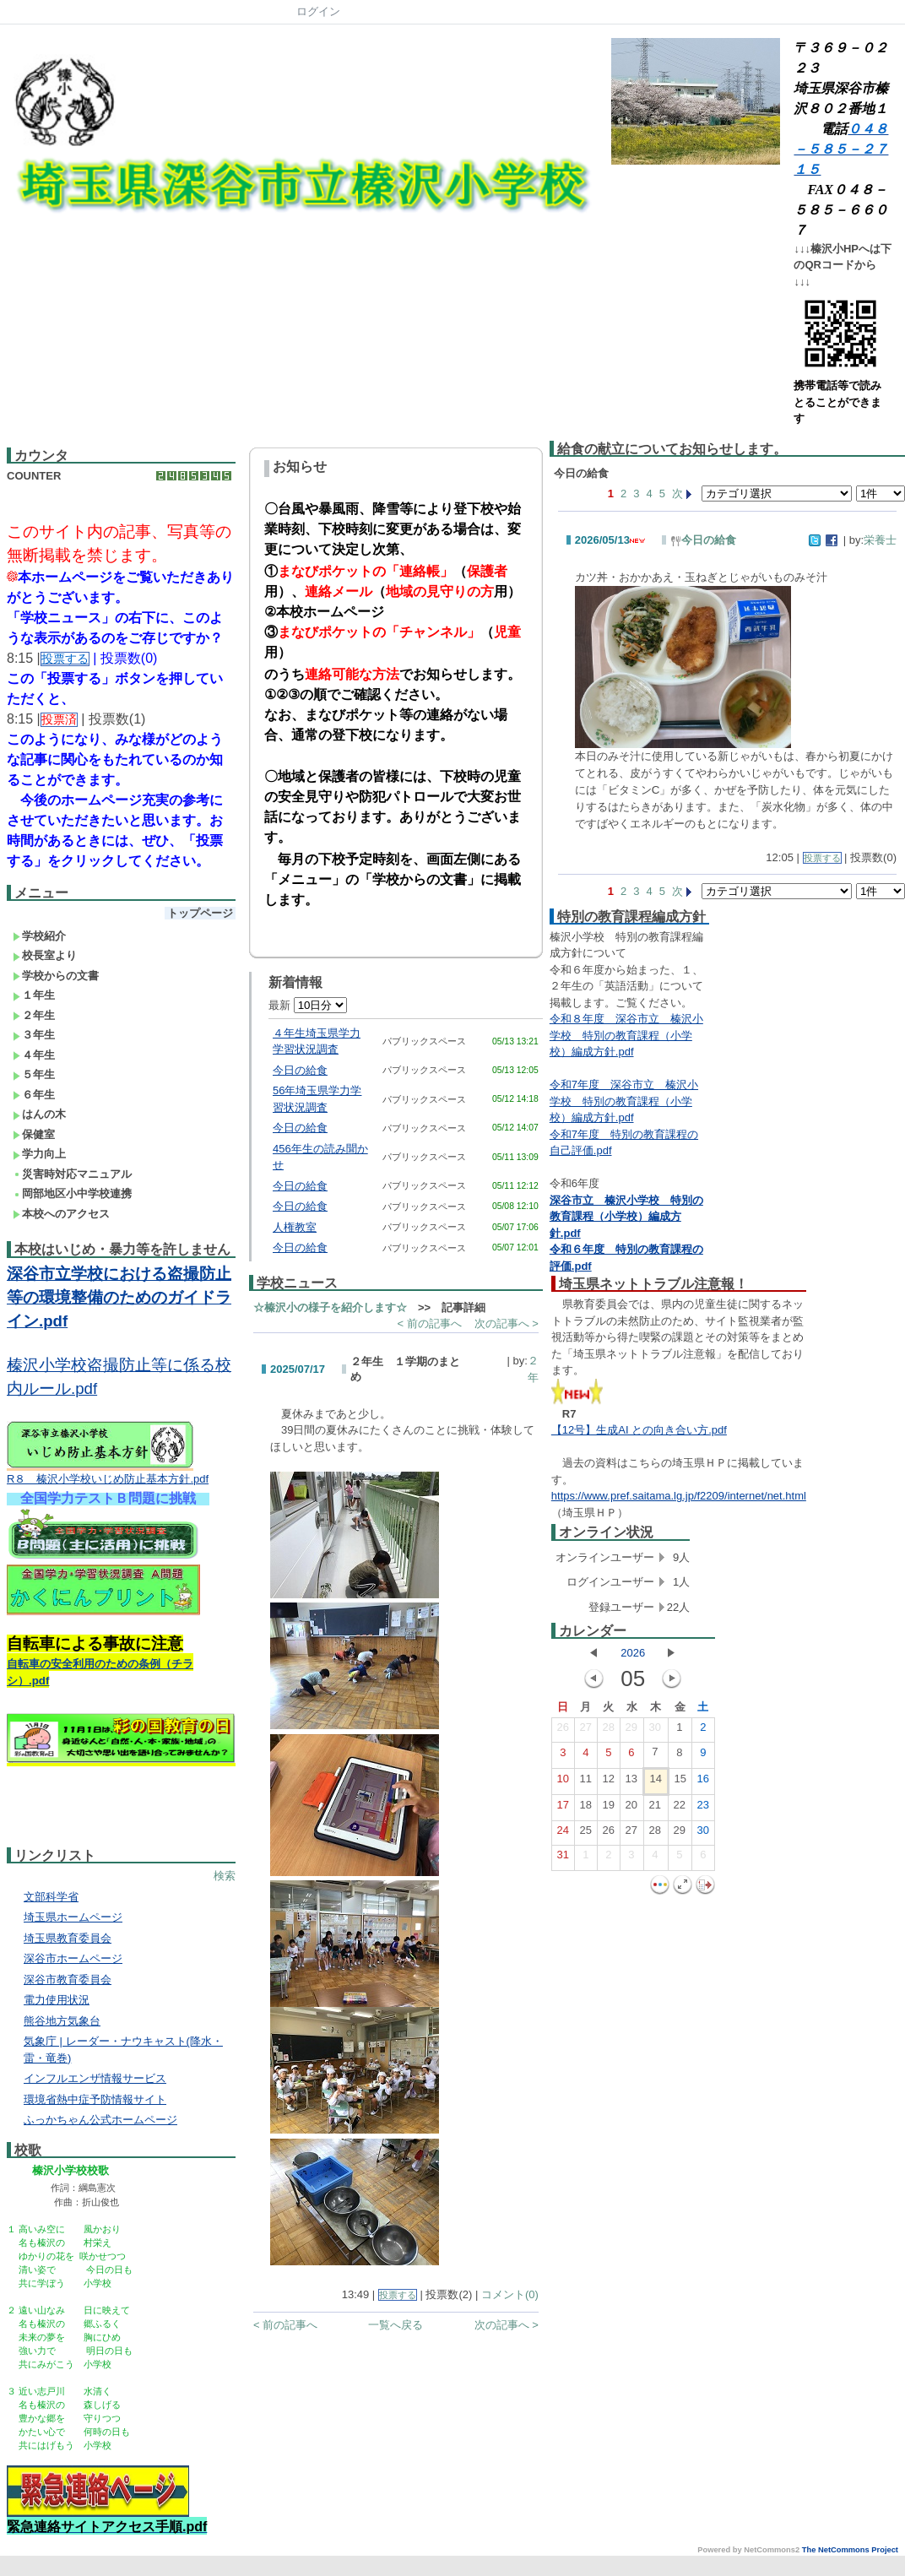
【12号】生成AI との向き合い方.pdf (639, 1430)
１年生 (34, 995)
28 (609, 1731)
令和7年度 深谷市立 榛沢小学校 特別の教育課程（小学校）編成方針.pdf (624, 1101)
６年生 (34, 1094)
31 (563, 1858)
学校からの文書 (56, 975)
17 (563, 1808)
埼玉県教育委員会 (67, 1938)
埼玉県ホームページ (73, 1917)
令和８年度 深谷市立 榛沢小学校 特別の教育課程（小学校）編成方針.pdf (626, 1035)
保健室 (34, 1134)
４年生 (34, 1055)
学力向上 (39, 1153)
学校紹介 (39, 936)
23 (703, 1808)
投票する (397, 2295)
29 (631, 1731)
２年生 (34, 1015)
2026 (632, 1652)
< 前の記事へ (429, 1323)
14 (656, 1782)
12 (609, 1782)
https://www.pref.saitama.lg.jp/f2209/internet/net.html (678, 1495)
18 (586, 1808)
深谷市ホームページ (73, 1958)
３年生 (34, 1034)
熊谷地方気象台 (62, 2021)
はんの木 (39, 1114)
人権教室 (295, 1227)
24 (563, 1834)
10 (563, 1782)
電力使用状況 (56, 1999)
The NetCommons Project (850, 2550)
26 (563, 1731)
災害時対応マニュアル (72, 1174)
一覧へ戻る (395, 2324)
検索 (225, 1875)
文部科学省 (51, 1896)
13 (631, 1782)
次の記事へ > (506, 1323)
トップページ (200, 913)
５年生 (34, 1074)
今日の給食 (300, 1070)
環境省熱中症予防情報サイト (95, 2099)
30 (655, 1731)
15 (680, 1782)
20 (631, 1808)
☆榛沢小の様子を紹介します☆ (330, 1307)
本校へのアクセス (61, 1213)
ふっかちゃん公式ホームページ (100, 2119)
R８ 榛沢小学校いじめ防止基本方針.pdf (108, 1478)
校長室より (45, 955)
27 (586, 1731)
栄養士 (880, 540)
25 (586, 1834)
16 (703, 1782)
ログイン (318, 11)
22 (680, 1808)
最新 (307, 1005)
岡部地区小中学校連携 (72, 1193)
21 (655, 1808)
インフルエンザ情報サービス (95, 2078)
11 (586, 1782)
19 (609, 1808)
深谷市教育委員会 (67, 1979)
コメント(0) (510, 2294)
